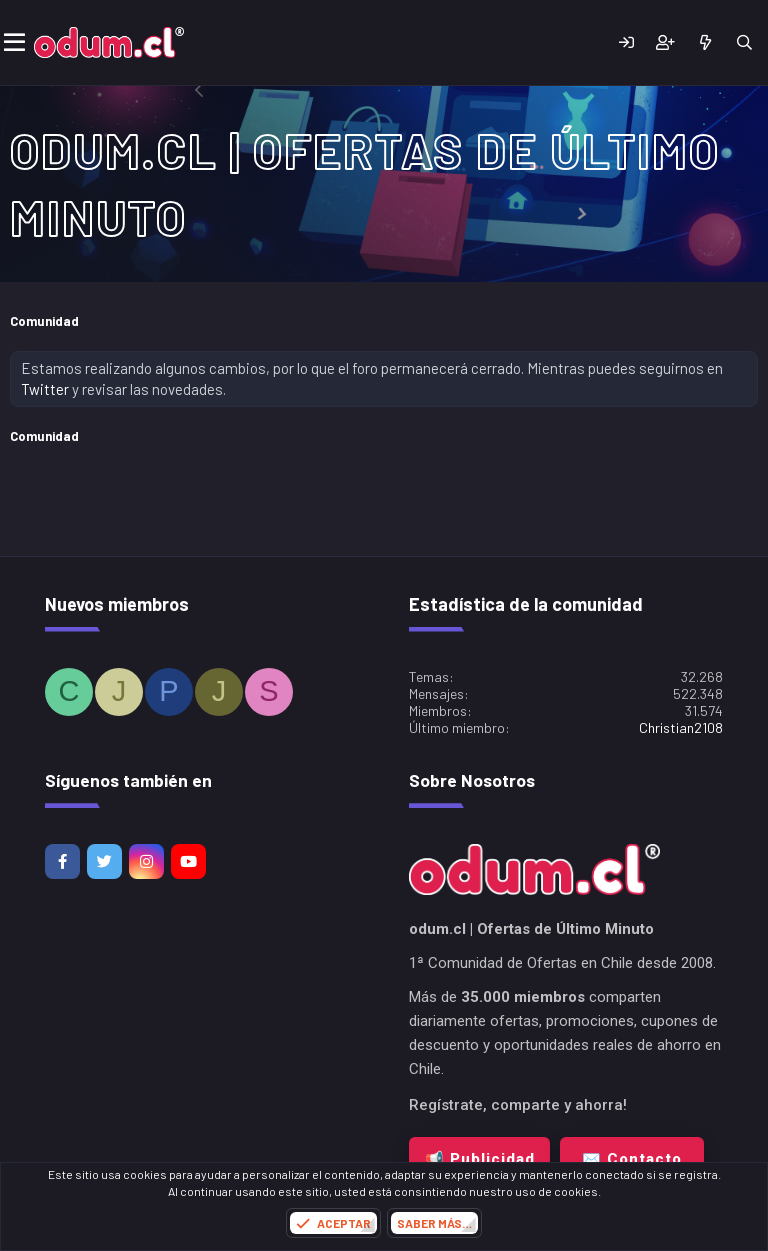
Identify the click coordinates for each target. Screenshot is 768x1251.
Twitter (45, 389)
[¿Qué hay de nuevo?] (704, 42)
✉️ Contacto (632, 1159)
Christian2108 (681, 727)
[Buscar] (744, 42)
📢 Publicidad (480, 1159)
